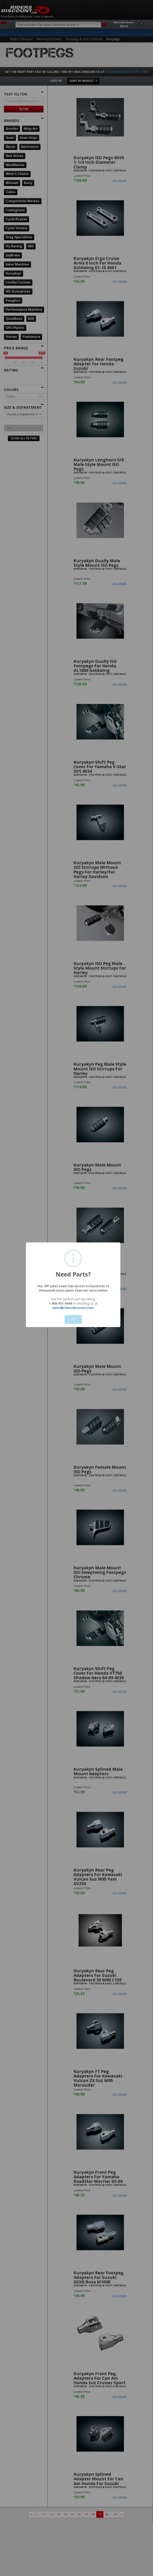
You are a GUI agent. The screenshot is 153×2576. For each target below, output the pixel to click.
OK (73, 1319)
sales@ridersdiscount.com (73, 1308)
